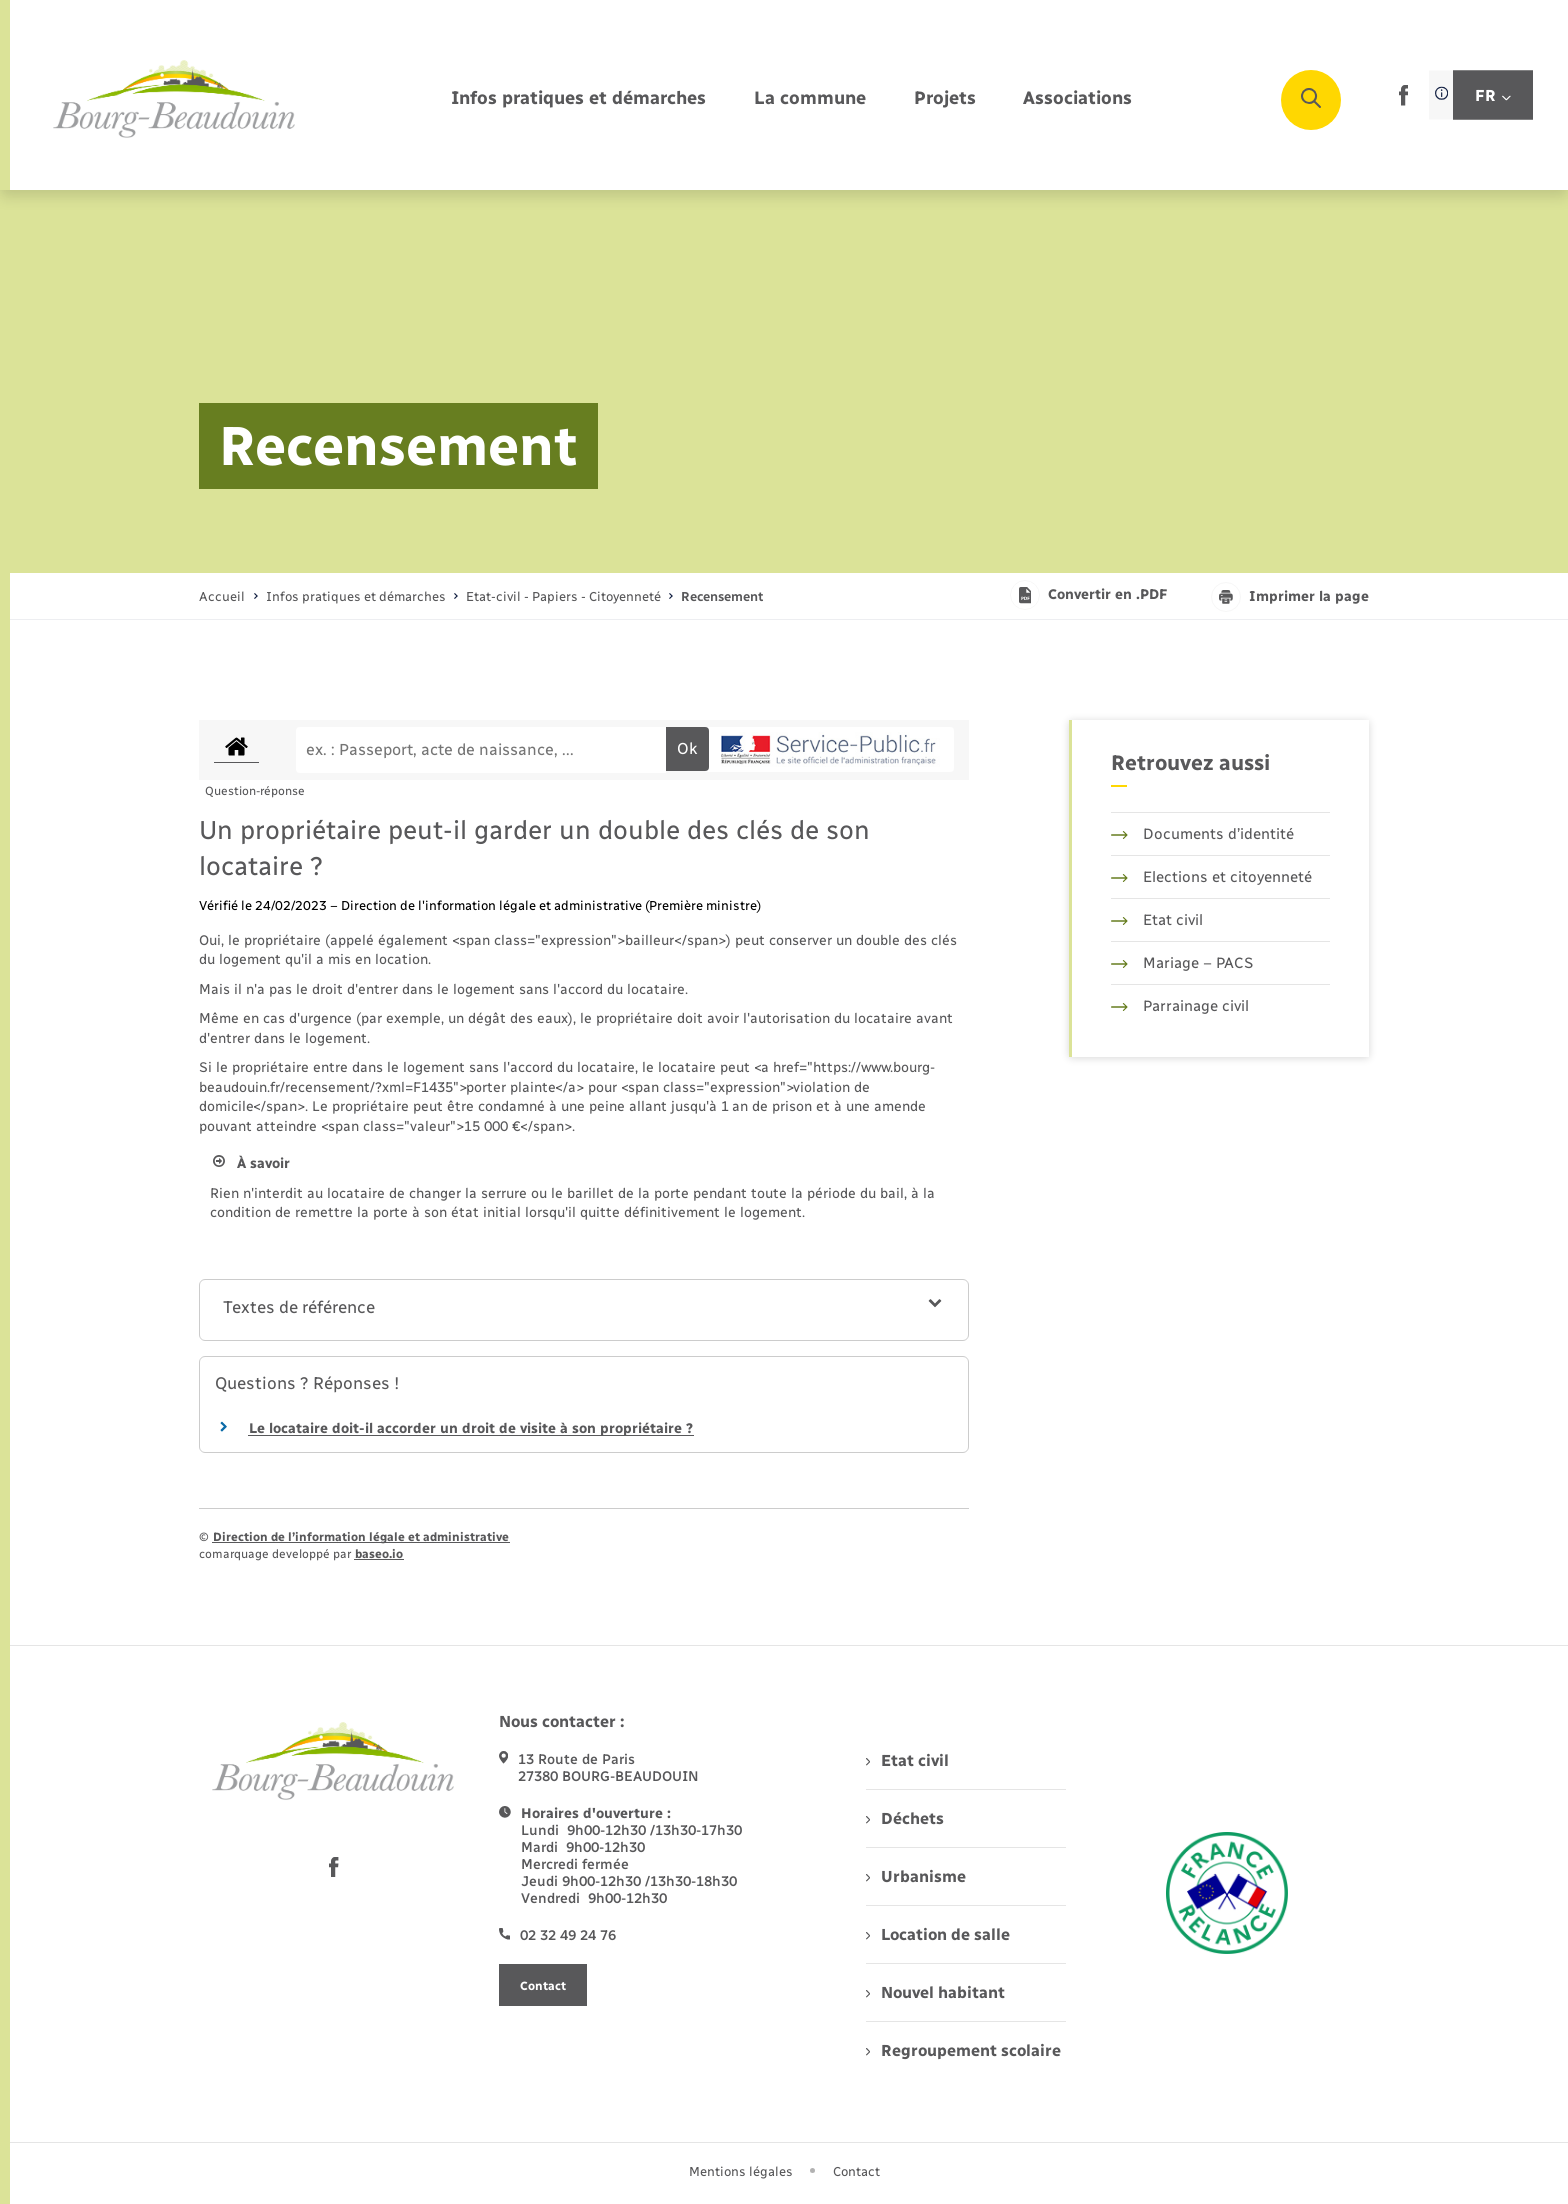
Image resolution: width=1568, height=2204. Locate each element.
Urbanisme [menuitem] (916, 1876)
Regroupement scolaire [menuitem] (963, 2050)
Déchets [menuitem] (905, 1818)
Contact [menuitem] (856, 2171)
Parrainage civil (1180, 1006)
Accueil (222, 596)
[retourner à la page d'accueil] (175, 100)
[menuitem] (578, 99)
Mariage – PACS (1182, 963)
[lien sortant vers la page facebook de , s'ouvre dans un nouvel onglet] (1403, 101)
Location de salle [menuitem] (938, 1934)
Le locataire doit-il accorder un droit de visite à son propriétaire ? (471, 1428)
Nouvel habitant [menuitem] (935, 1992)
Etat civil (1157, 920)
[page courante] (722, 596)
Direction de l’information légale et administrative (361, 1537)
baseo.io (379, 1554)
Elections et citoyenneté (1211, 877)
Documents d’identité (1202, 834)
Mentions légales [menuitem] (741, 2171)
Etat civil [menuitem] (907, 1760)
